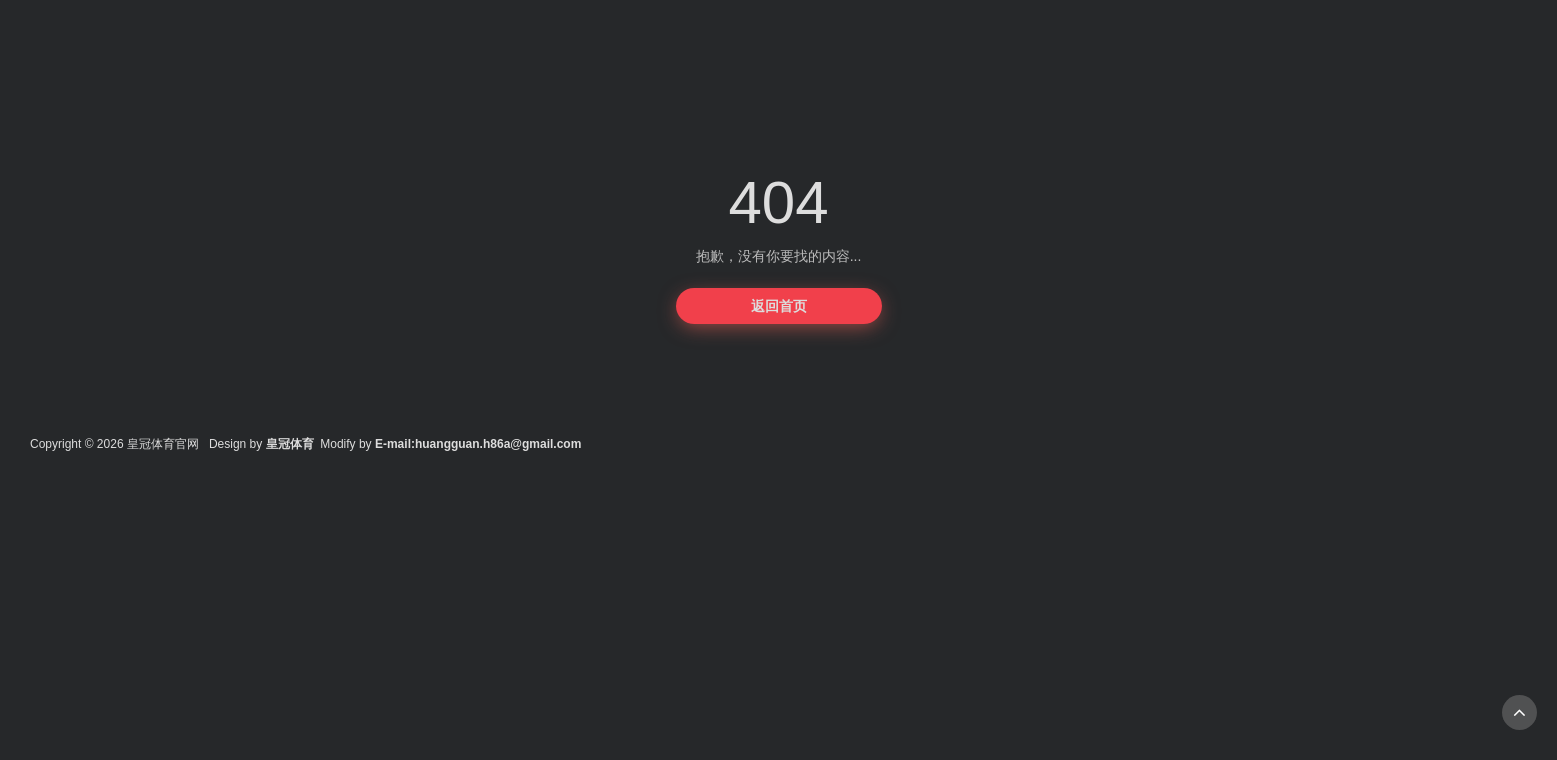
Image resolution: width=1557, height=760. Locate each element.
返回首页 (779, 306)
